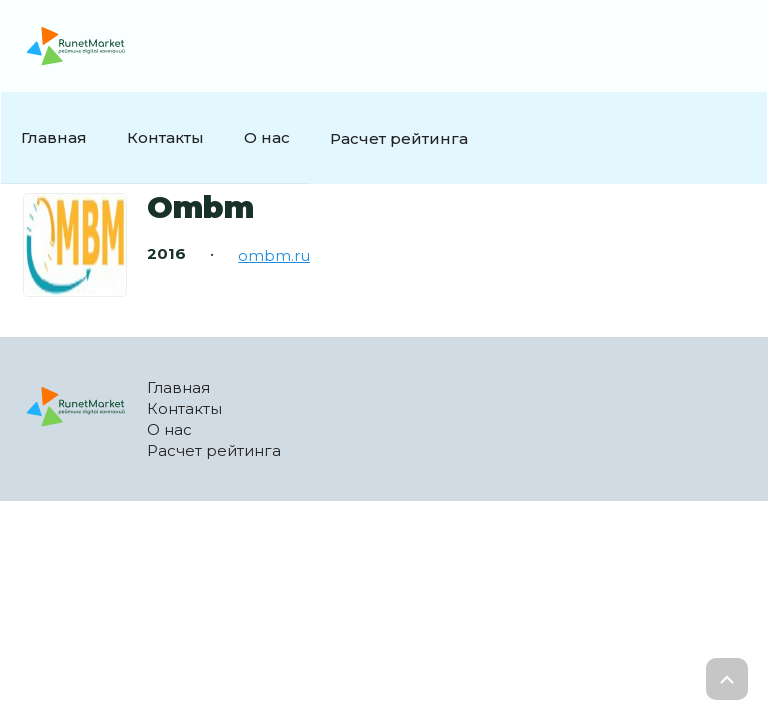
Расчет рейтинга (399, 138)
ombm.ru (274, 255)
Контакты (165, 137)
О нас (267, 137)
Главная (54, 137)
